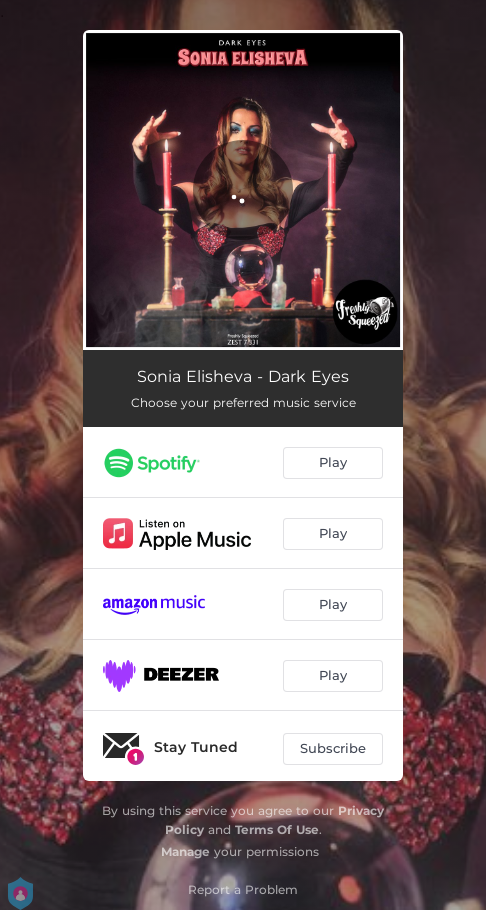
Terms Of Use (277, 829)
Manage (185, 851)
